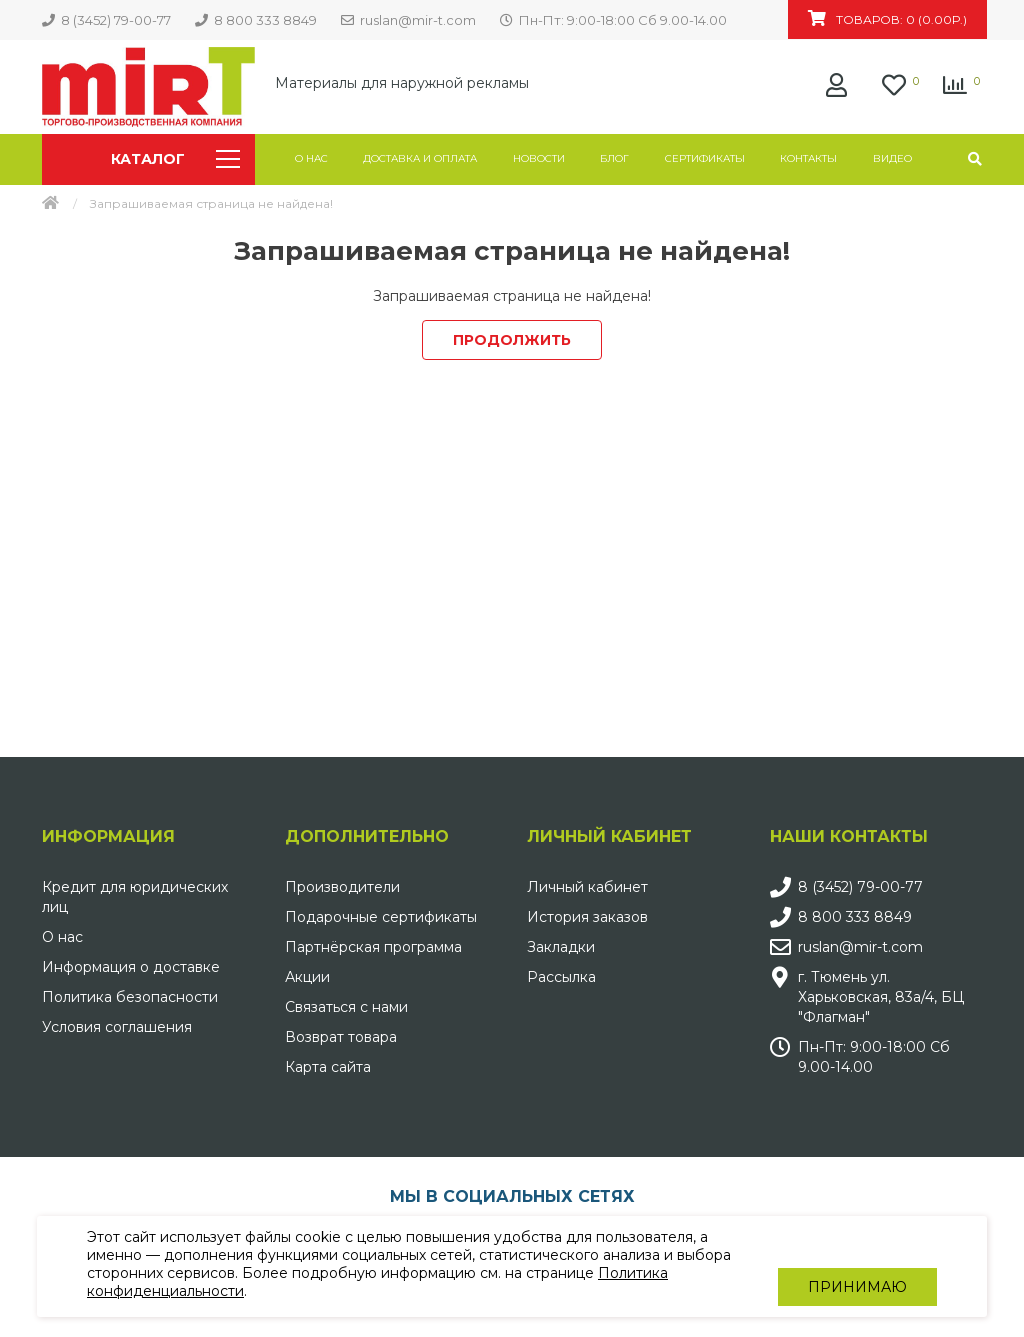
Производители (342, 887)
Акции (307, 977)
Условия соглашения (117, 1027)
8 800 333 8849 (855, 917)
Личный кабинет (587, 887)
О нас (311, 158)
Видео (892, 158)
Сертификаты (705, 158)
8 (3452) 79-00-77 (860, 887)
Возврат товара (341, 1037)
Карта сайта (328, 1067)
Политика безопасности (130, 997)
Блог (614, 158)
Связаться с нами (346, 1007)
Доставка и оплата (420, 158)
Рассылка (561, 977)
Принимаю (857, 1267)
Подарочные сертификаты (381, 917)
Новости (539, 158)
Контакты (808, 158)
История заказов (587, 917)
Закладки (561, 947)
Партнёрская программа (373, 947)
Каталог (175, 159)
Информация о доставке (131, 967)
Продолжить (512, 340)
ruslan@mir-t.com (860, 947)
